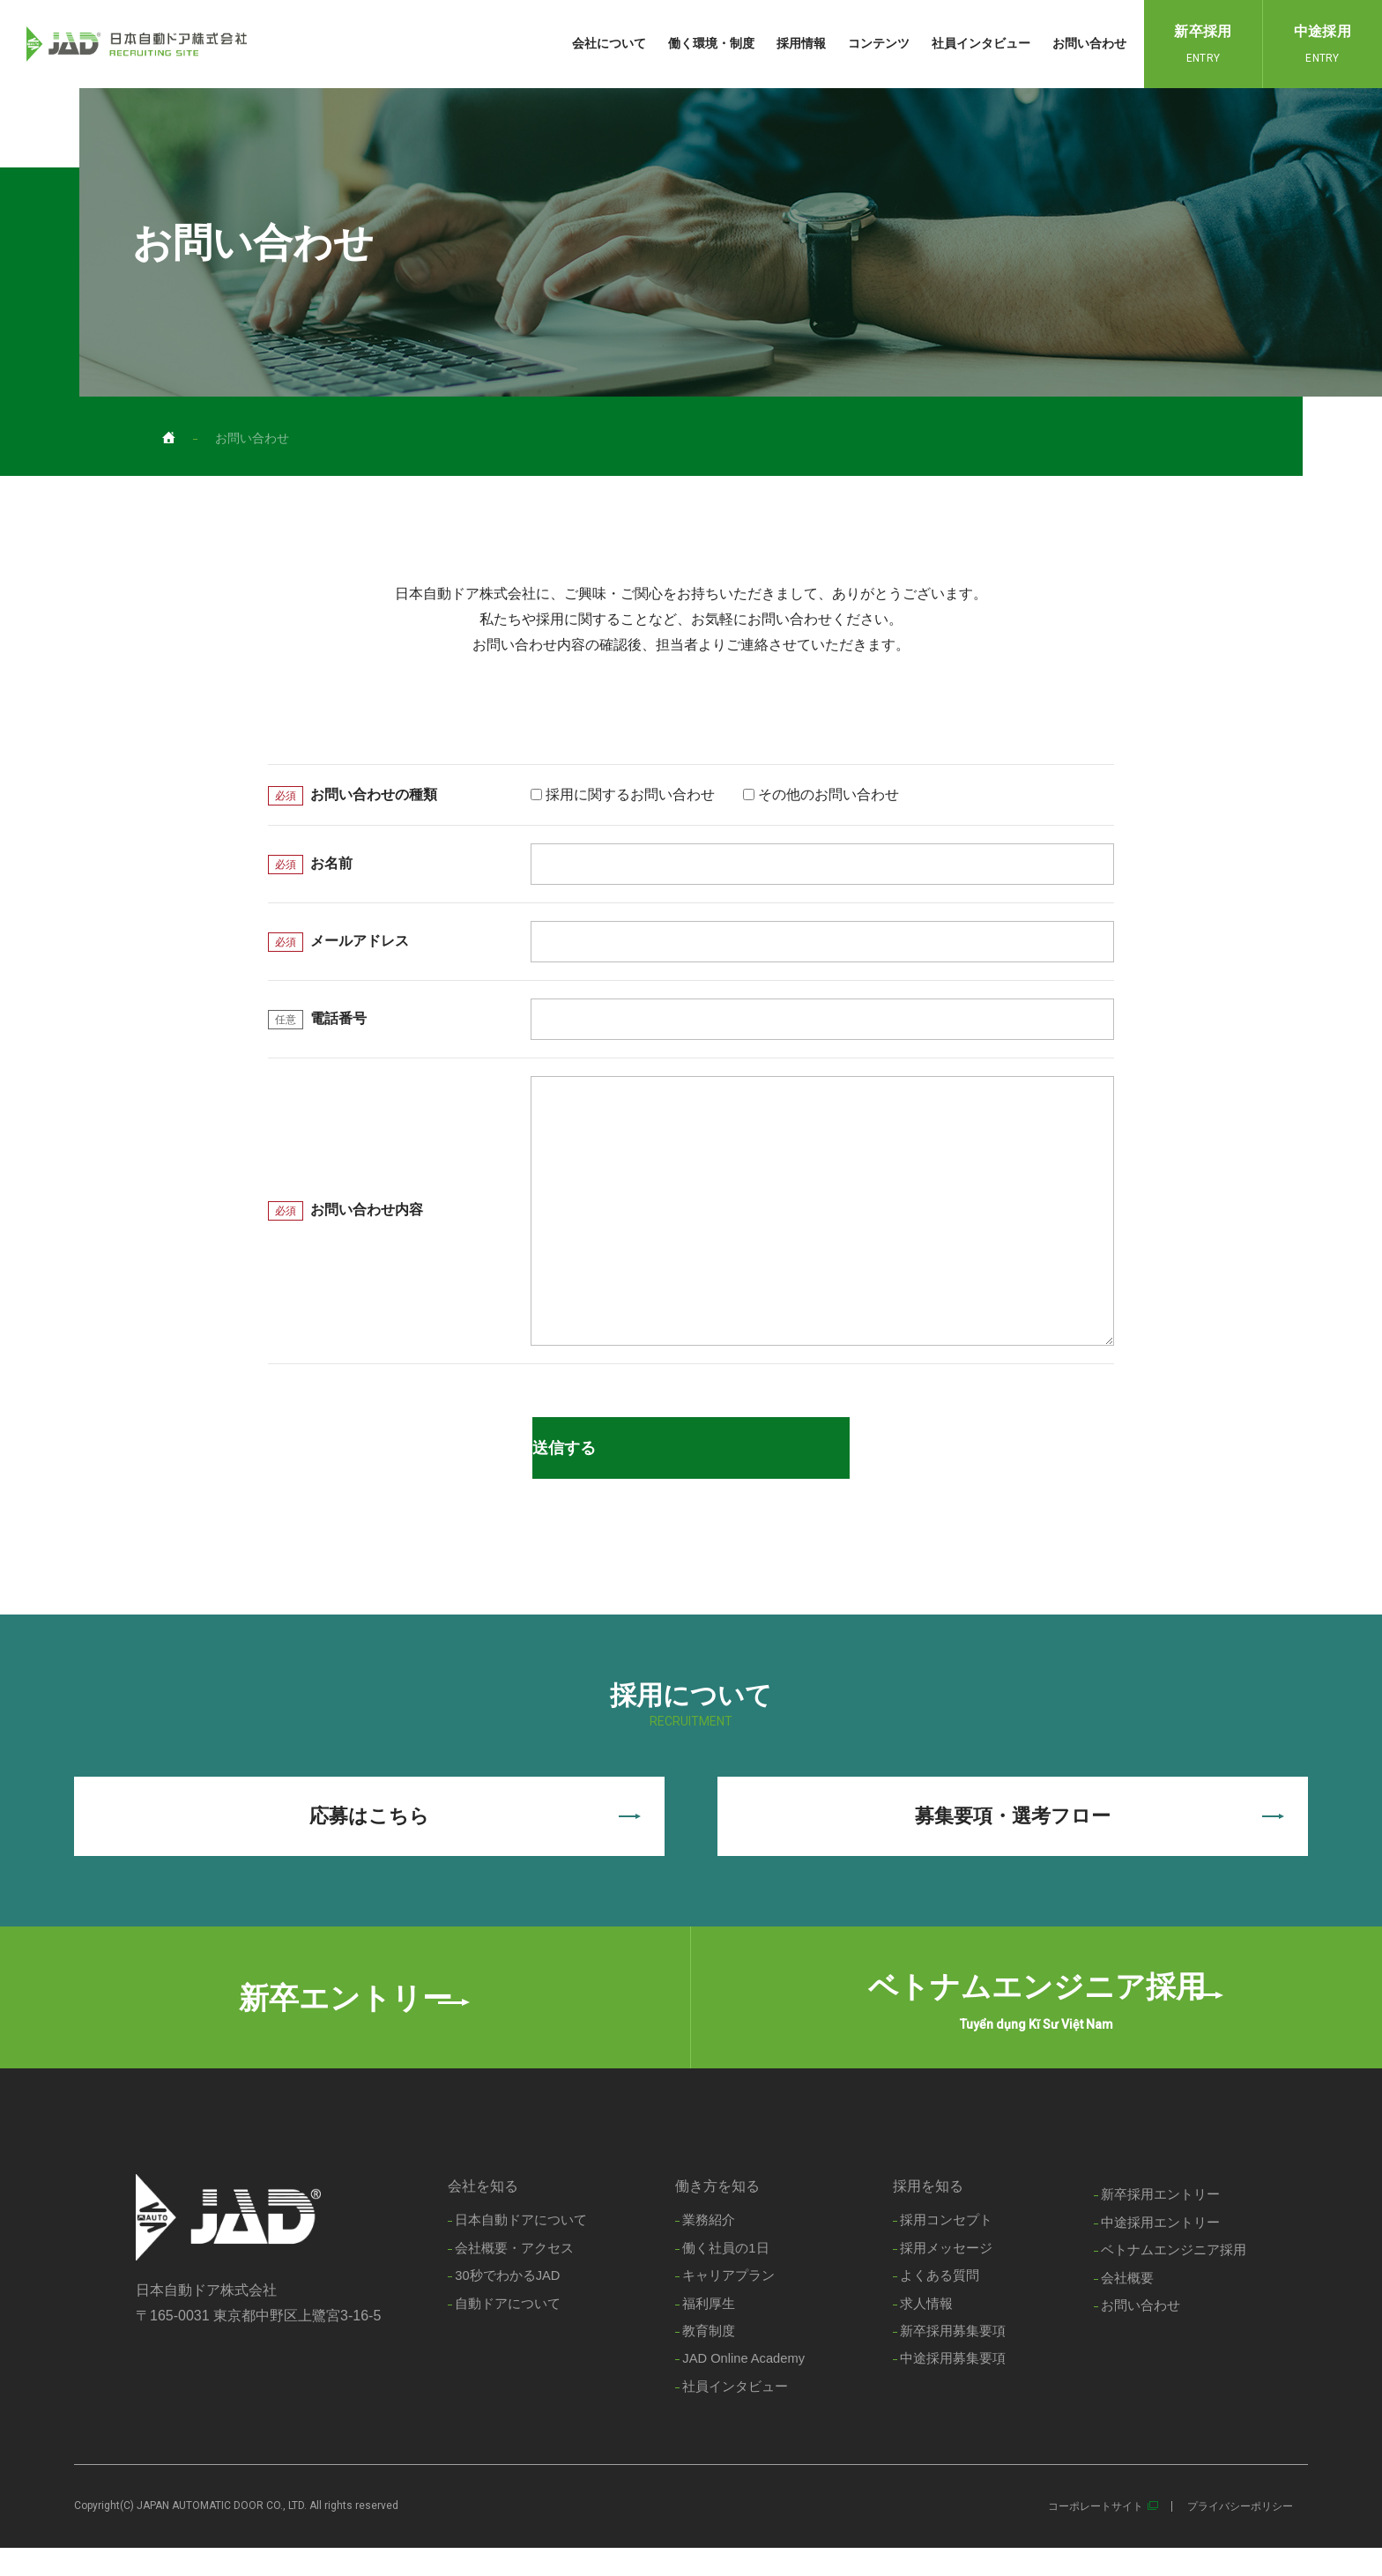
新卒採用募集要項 (953, 2358)
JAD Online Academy (742, 2386)
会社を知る (480, 2211)
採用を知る (928, 2211)
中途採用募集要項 (953, 2386)
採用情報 (801, 43)
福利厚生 (706, 2330)
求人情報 (926, 2330)
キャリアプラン (726, 2302)
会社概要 (1127, 2305)
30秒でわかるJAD (505, 2302)
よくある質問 (939, 2302)
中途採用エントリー (1160, 2248)
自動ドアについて (505, 2330)
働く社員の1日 (723, 2274)
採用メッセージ (946, 2274)
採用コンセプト (946, 2245)
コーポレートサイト (1095, 2534)
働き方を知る (714, 2211)
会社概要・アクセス (511, 2274)
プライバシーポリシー (1240, 2534)
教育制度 (706, 2358)
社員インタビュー (981, 43)
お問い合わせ (1089, 43)
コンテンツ (879, 43)
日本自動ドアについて (518, 2245)
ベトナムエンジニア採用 (1173, 2276)
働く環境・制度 (711, 43)
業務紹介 (706, 2245)
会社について (609, 43)
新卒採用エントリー (1160, 2220)
